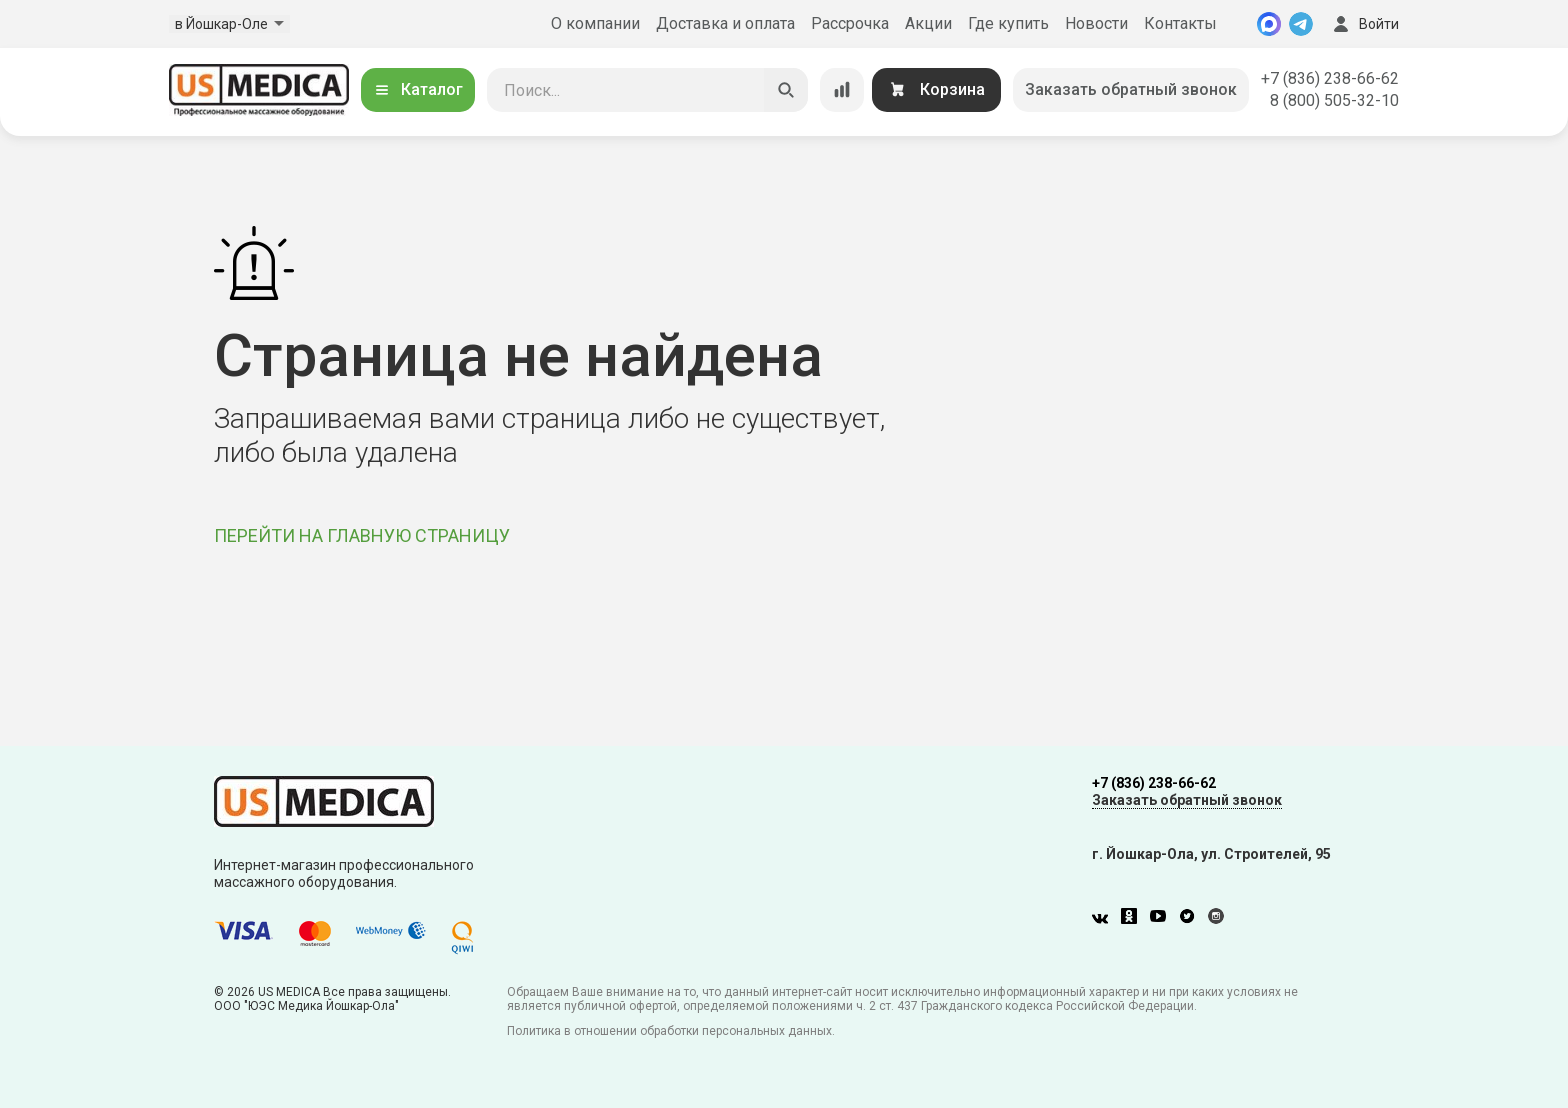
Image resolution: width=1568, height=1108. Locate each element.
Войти (1364, 24)
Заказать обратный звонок (1131, 89)
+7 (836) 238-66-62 (1330, 78)
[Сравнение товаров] (842, 90)
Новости (1096, 23)
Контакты (1180, 23)
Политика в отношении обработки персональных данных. (671, 1031)
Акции (928, 23)
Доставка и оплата (725, 23)
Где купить (1008, 23)
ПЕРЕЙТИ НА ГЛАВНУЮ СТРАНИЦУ (362, 535)
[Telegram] (1301, 24)
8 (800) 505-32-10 (1334, 100)
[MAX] (1269, 24)
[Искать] (786, 90)
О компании (595, 23)
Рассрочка (850, 23)
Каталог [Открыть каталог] (418, 89)
